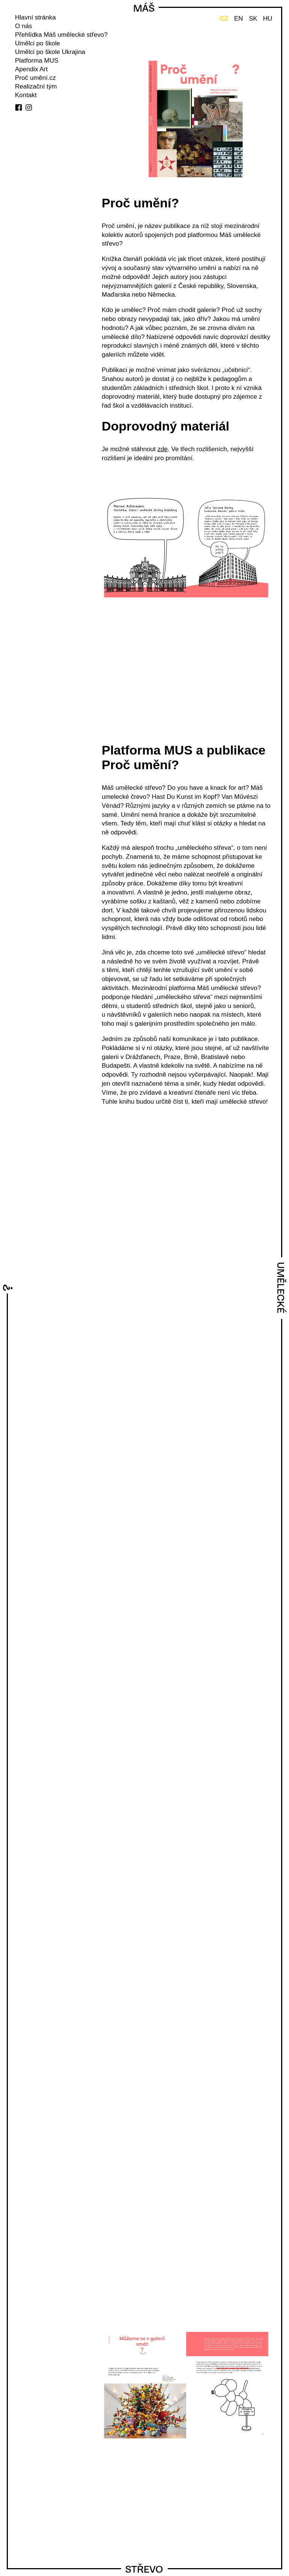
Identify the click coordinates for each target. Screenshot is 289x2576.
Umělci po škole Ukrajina (50, 52)
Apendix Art (31, 69)
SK (253, 18)
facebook (18, 107)
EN (238, 18)
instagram (29, 107)
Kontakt (26, 95)
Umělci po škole (37, 43)
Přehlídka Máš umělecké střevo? (61, 34)
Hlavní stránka (35, 17)
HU (267, 18)
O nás (23, 26)
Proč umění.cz (35, 77)
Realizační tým (36, 86)
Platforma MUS (36, 60)
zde (162, 449)
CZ (224, 18)
